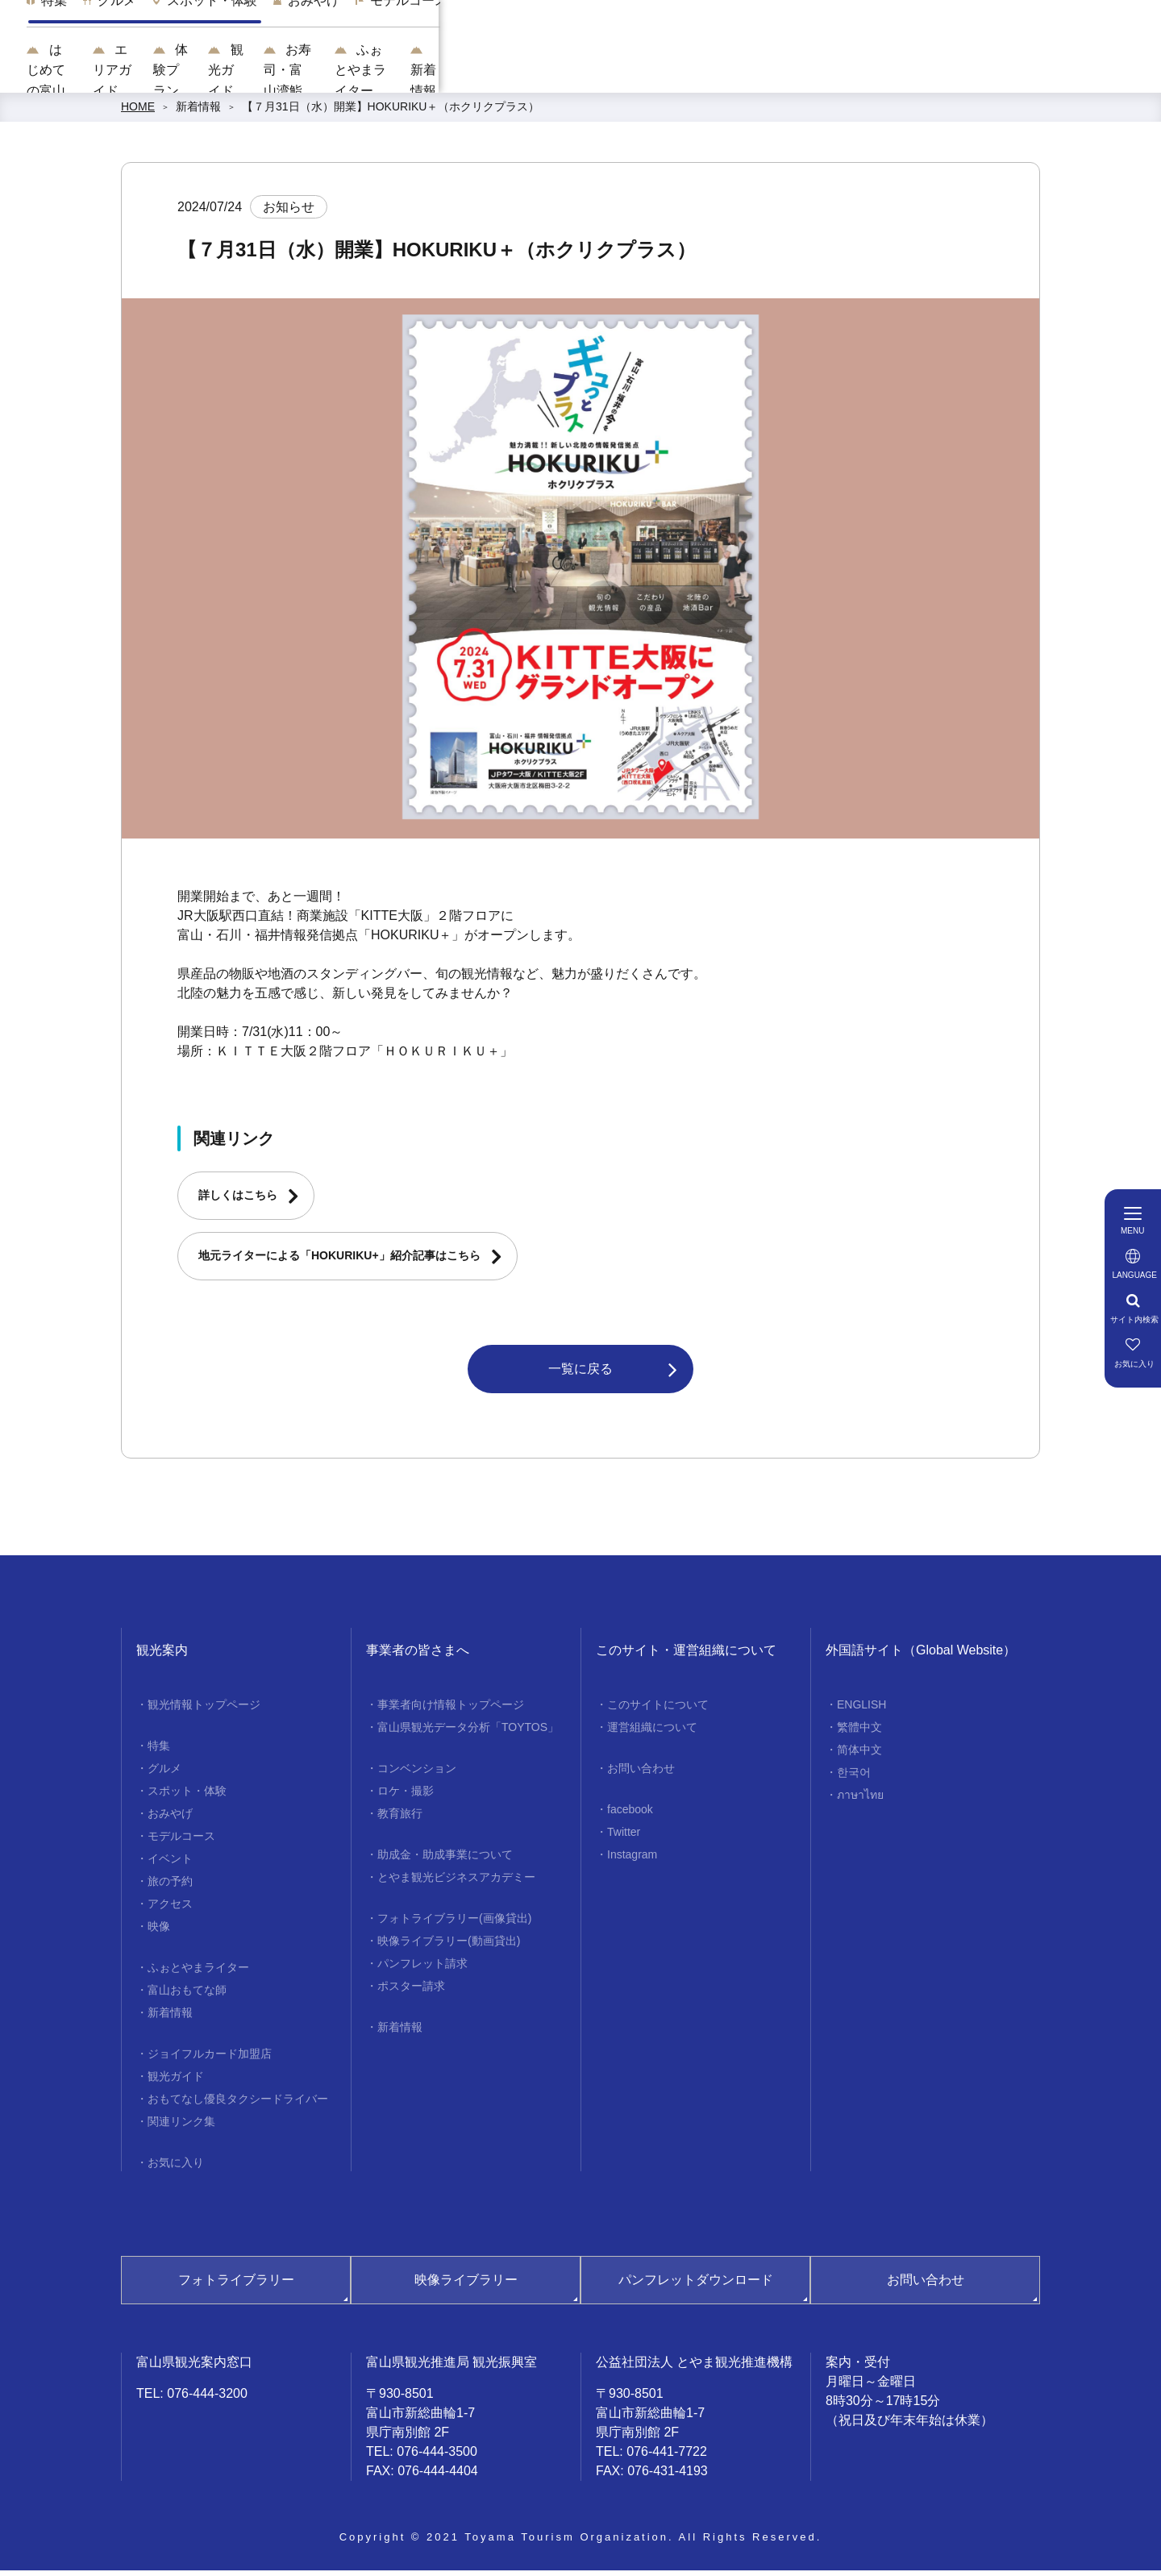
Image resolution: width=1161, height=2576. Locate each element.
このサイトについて (658, 1710)
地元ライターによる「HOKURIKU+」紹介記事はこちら (339, 1261)
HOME (138, 112)
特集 (159, 1752)
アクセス (170, 1910)
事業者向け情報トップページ (450, 1710)
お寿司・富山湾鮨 (795, 73)
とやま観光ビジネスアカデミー (456, 1883)
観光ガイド (669, 73)
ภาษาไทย (860, 1801)
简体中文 (859, 1756)
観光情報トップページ (204, 1710)
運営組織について (652, 1733)
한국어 (854, 1778)
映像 (159, 1932)
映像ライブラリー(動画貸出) (448, 1947)
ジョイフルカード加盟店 (210, 2060)
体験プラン (563, 73)
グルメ (164, 1774)
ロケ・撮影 (405, 1797)
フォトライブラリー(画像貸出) (454, 1924)
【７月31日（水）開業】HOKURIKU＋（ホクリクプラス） (390, 112)
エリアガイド (449, 73)
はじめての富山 (324, 73)
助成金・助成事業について (445, 1860)
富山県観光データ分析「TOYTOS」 (468, 1733)
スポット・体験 (187, 1797)
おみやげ (170, 1819)
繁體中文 (859, 1733)
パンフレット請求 (422, 1969)
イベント (170, 1864)
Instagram (632, 1860)
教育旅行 (399, 1819)
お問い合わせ (641, 1774)
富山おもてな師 (187, 1996)
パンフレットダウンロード (695, 2286)
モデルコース (181, 1842)
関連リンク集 (181, 2127)
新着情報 (1073, 73)
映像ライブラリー (466, 2286)
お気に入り (176, 2168)
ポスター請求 (411, 1992)
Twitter (623, 1838)
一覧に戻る (580, 1374)
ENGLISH (861, 1710)
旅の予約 (170, 1887)
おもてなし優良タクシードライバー (238, 2105)
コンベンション (416, 1774)
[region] (714, 32)
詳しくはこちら (237, 1201)
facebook (630, 1815)
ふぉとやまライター (948, 73)
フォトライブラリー (236, 2286)
